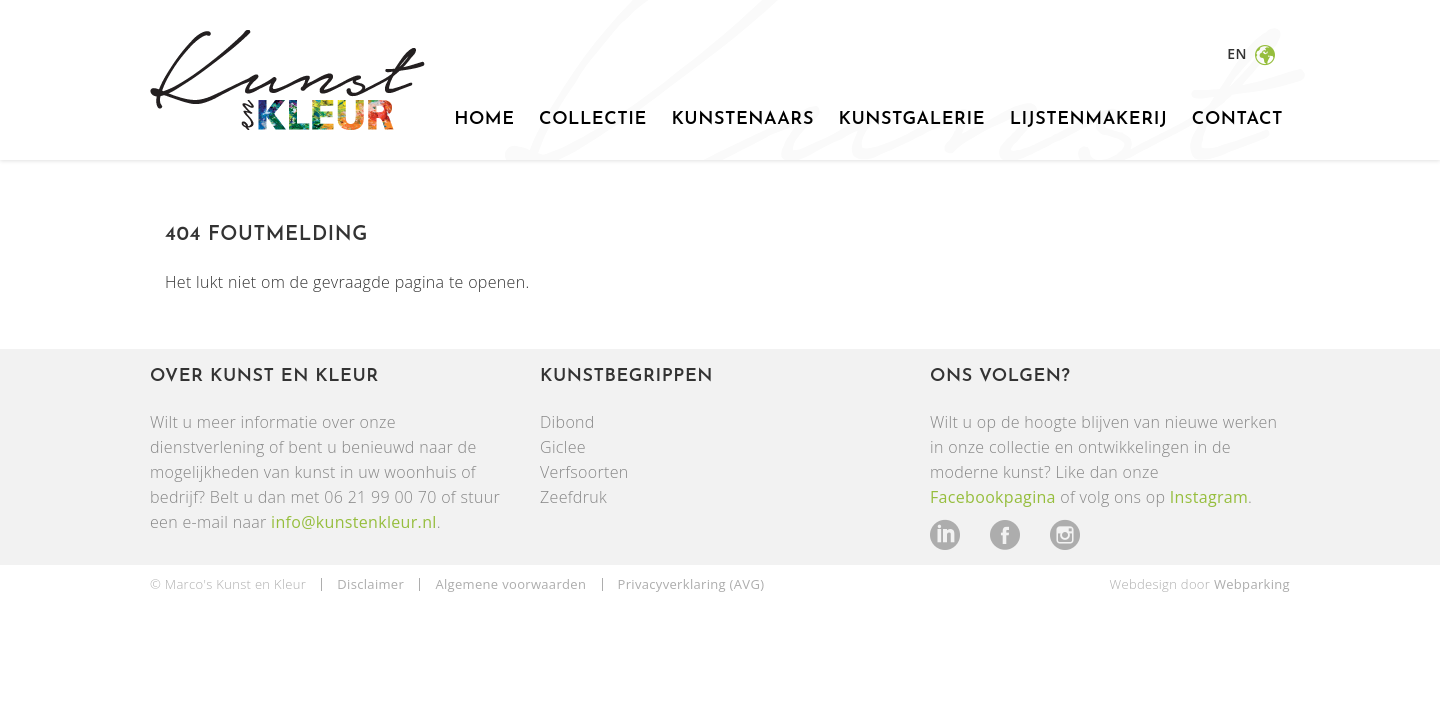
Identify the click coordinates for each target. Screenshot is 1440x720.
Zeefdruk (573, 497)
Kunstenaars (742, 119)
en (1238, 53)
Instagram (1209, 497)
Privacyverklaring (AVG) (691, 584)
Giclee (563, 447)
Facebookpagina (993, 497)
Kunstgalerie (911, 119)
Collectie (593, 119)
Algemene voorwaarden (510, 584)
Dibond (567, 422)
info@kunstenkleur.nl (354, 522)
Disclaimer (370, 584)
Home (484, 119)
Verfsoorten (584, 472)
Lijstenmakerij (1089, 119)
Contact (1237, 119)
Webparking (1252, 584)
